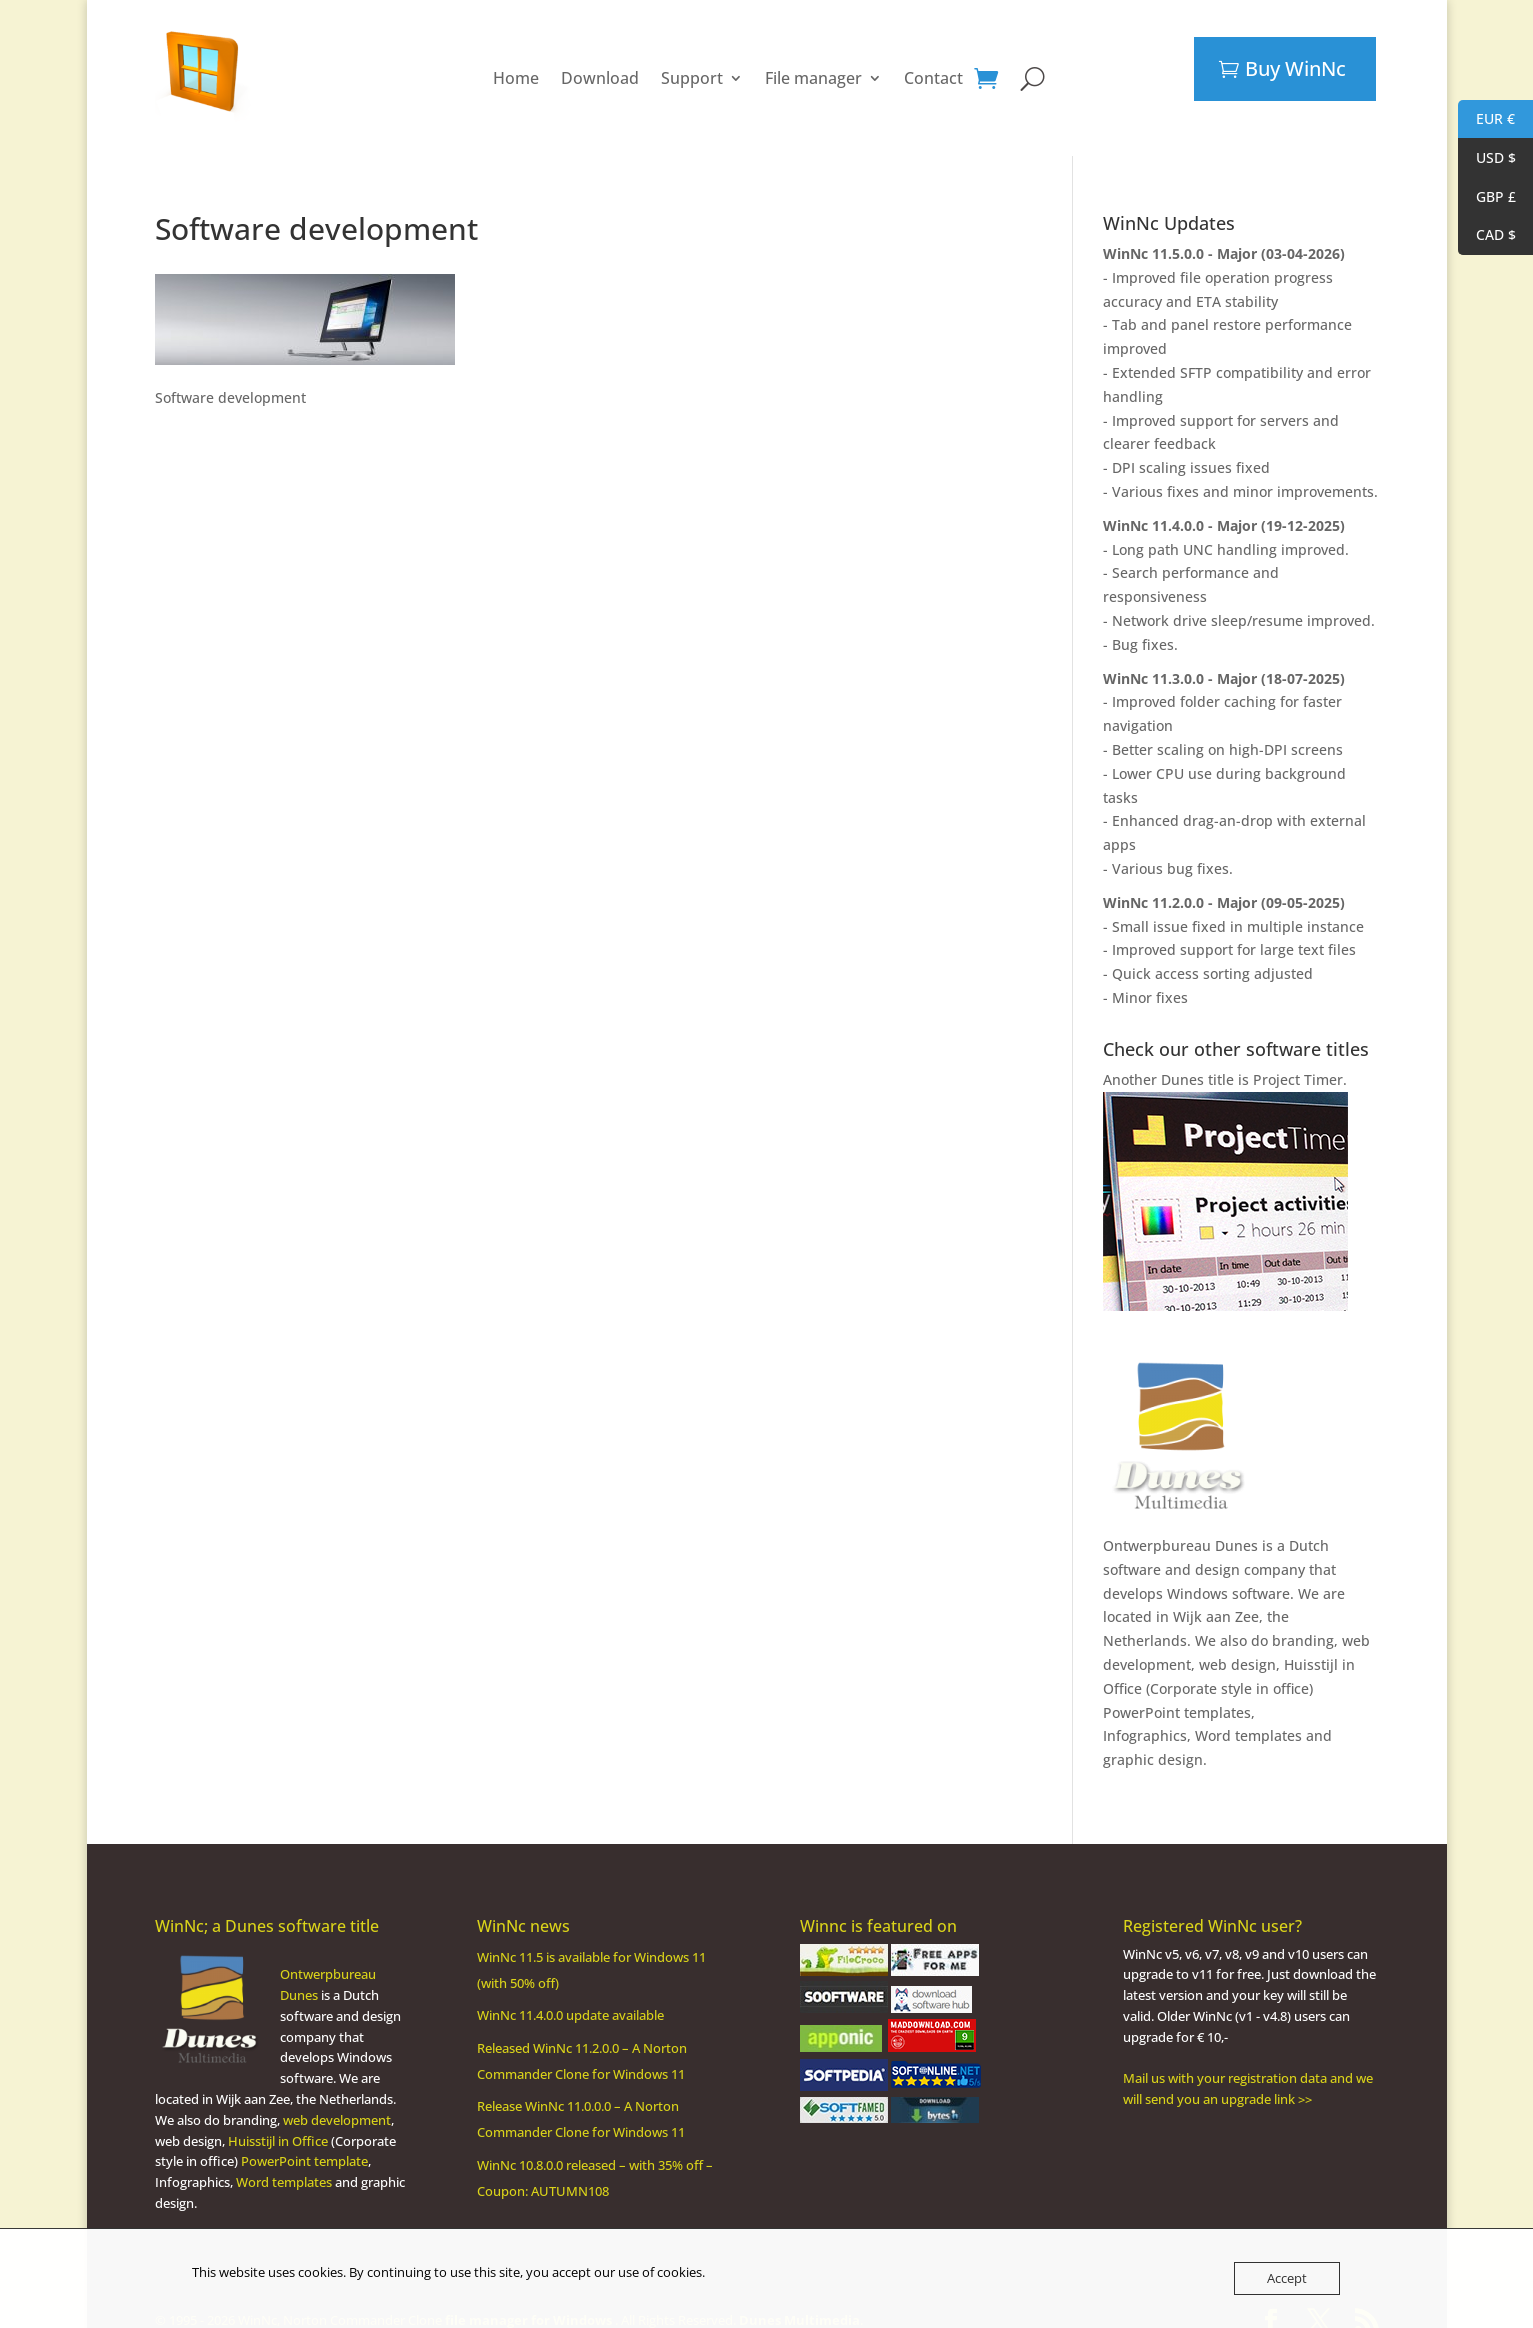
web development (337, 2100)
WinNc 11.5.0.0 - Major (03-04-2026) (1224, 233)
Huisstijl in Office (278, 2121)
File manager (813, 68)
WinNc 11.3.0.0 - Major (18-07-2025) (1224, 658)
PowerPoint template (304, 2141)
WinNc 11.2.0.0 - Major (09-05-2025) (1224, 882)
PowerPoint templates (1177, 1692)
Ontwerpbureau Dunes (1180, 1525)
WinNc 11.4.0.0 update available (570, 1995)
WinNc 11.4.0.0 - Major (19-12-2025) (1224, 505)
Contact (933, 68)
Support (692, 68)
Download (600, 68)
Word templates (1248, 1715)
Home (516, 68)
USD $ (1487, 158)
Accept (1287, 2278)
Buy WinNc (1295, 68)
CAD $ (1487, 235)
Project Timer (1298, 1059)
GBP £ (1487, 197)
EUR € (1486, 119)
